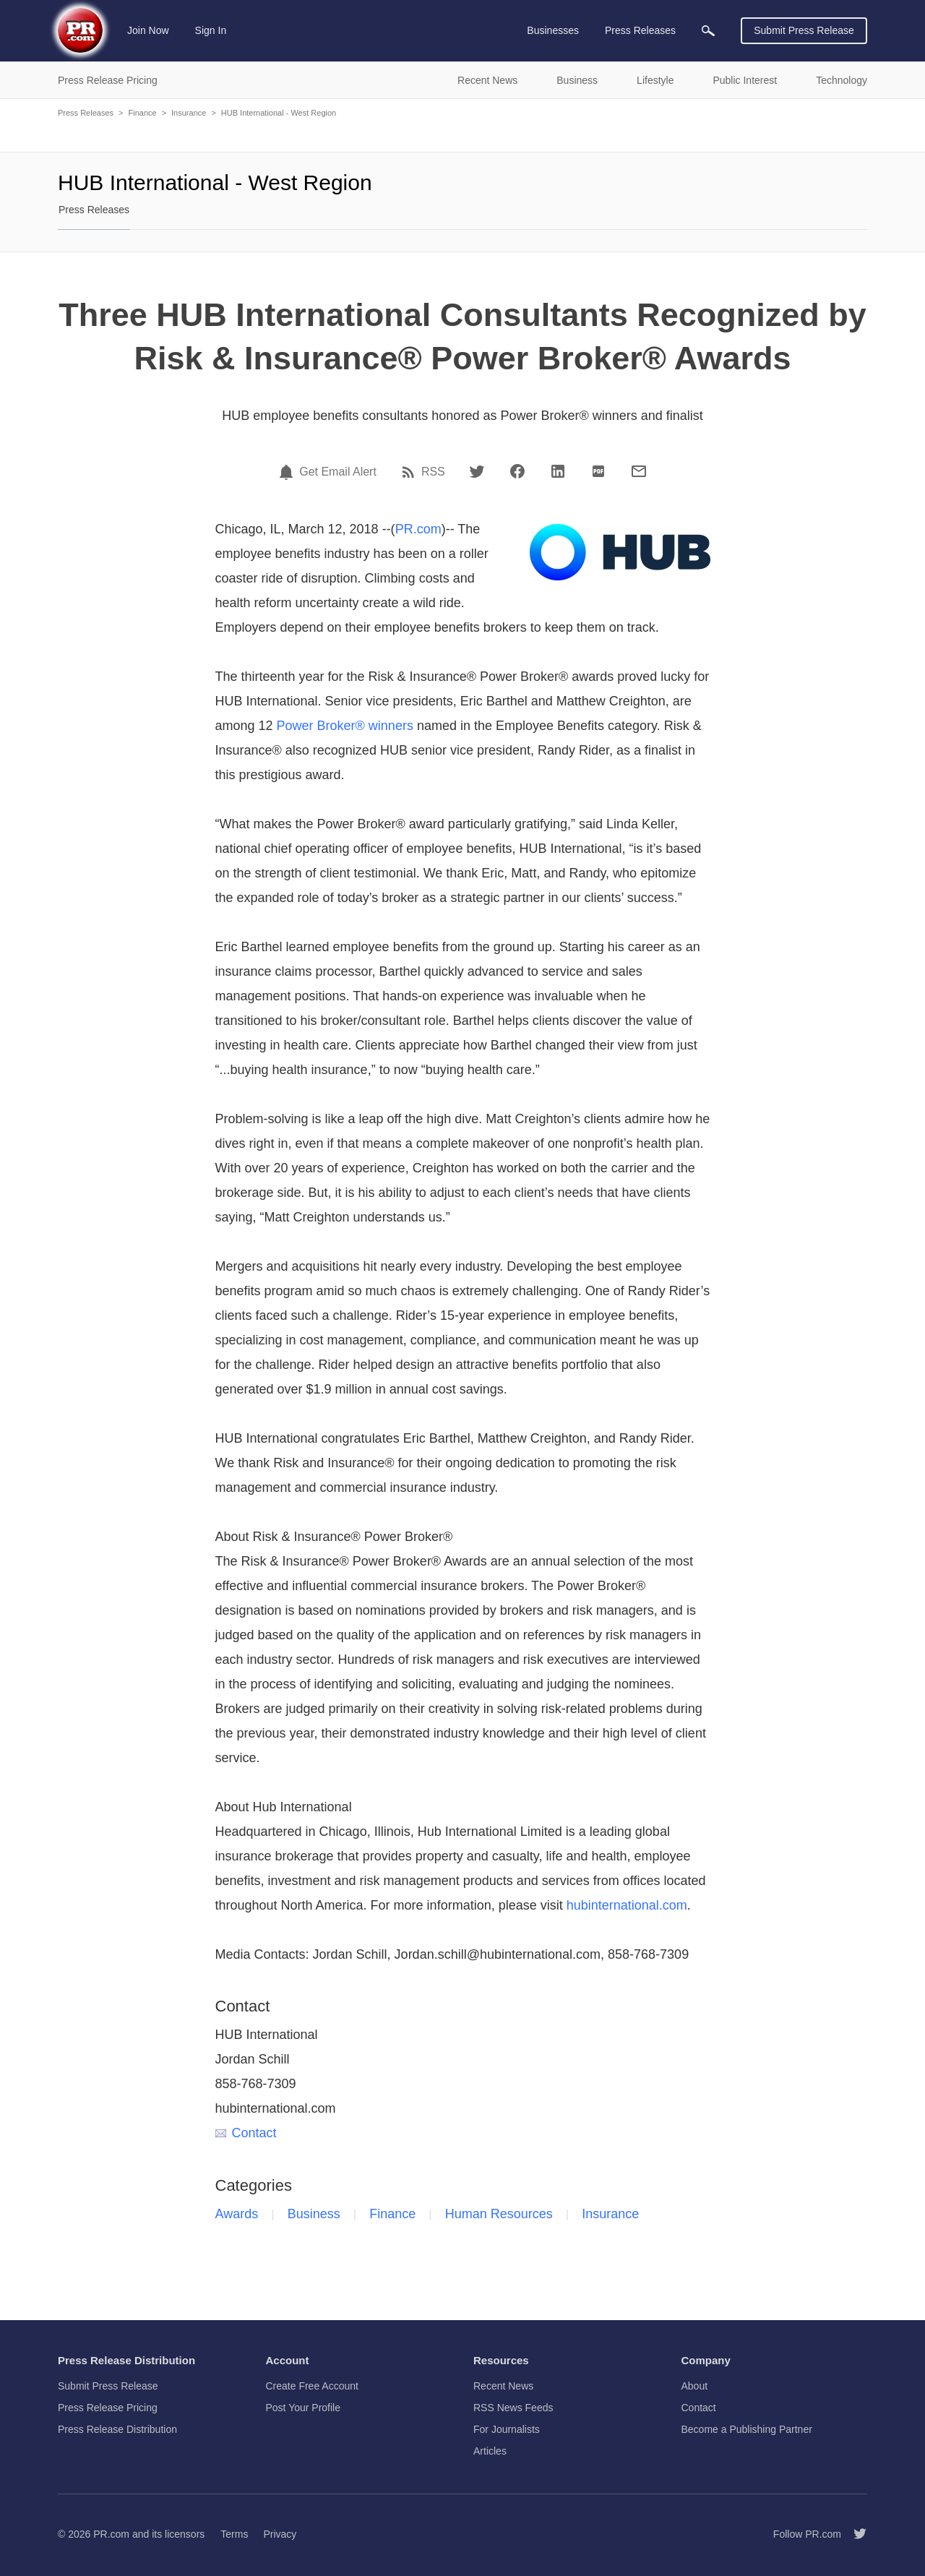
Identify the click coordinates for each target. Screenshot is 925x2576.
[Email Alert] (288, 472)
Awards (237, 2214)
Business (314, 2214)
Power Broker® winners (345, 725)
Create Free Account (312, 2386)
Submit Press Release (804, 30)
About (694, 2386)
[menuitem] (708, 31)
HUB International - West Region (278, 112)
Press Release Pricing (108, 2407)
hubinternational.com (627, 1905)
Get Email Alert (338, 472)
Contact (246, 2133)
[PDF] (598, 471)
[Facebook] (517, 471)
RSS (433, 472)
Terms (234, 2534)
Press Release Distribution (117, 2429)
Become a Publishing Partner (746, 2429)
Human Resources (499, 2214)
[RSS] (410, 472)
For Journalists (506, 2429)
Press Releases (85, 112)
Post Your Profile (303, 2407)
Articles (490, 2451)
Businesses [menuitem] (553, 30)
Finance (142, 112)
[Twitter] (477, 471)
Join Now (148, 30)
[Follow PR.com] (854, 2534)
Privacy (279, 2534)
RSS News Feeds (513, 2407)
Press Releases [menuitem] (640, 30)
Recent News (503, 2386)
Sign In (211, 30)
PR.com (418, 529)
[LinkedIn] (558, 471)
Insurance (188, 112)
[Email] (639, 471)
